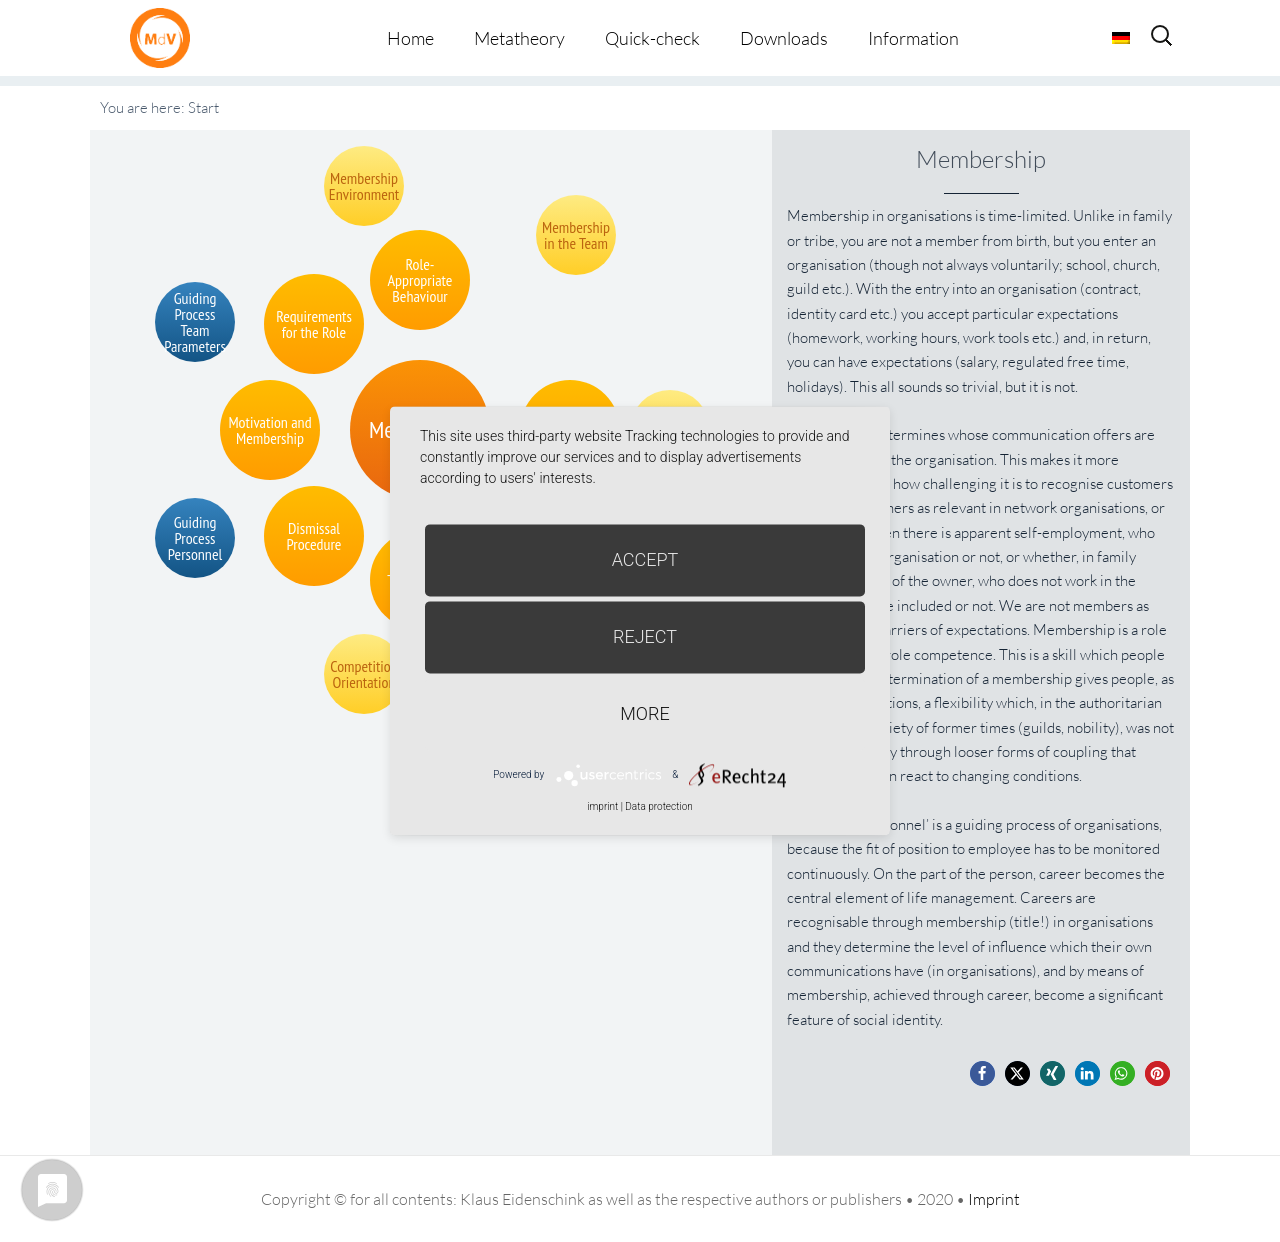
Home (410, 38)
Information (913, 38)
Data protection (658, 806)
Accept (645, 559)
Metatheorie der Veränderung (165, 37)
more (644, 713)
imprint (602, 806)
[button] (982, 1073)
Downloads (784, 38)
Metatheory (519, 38)
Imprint (994, 1199)
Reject (645, 636)
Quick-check (652, 38)
